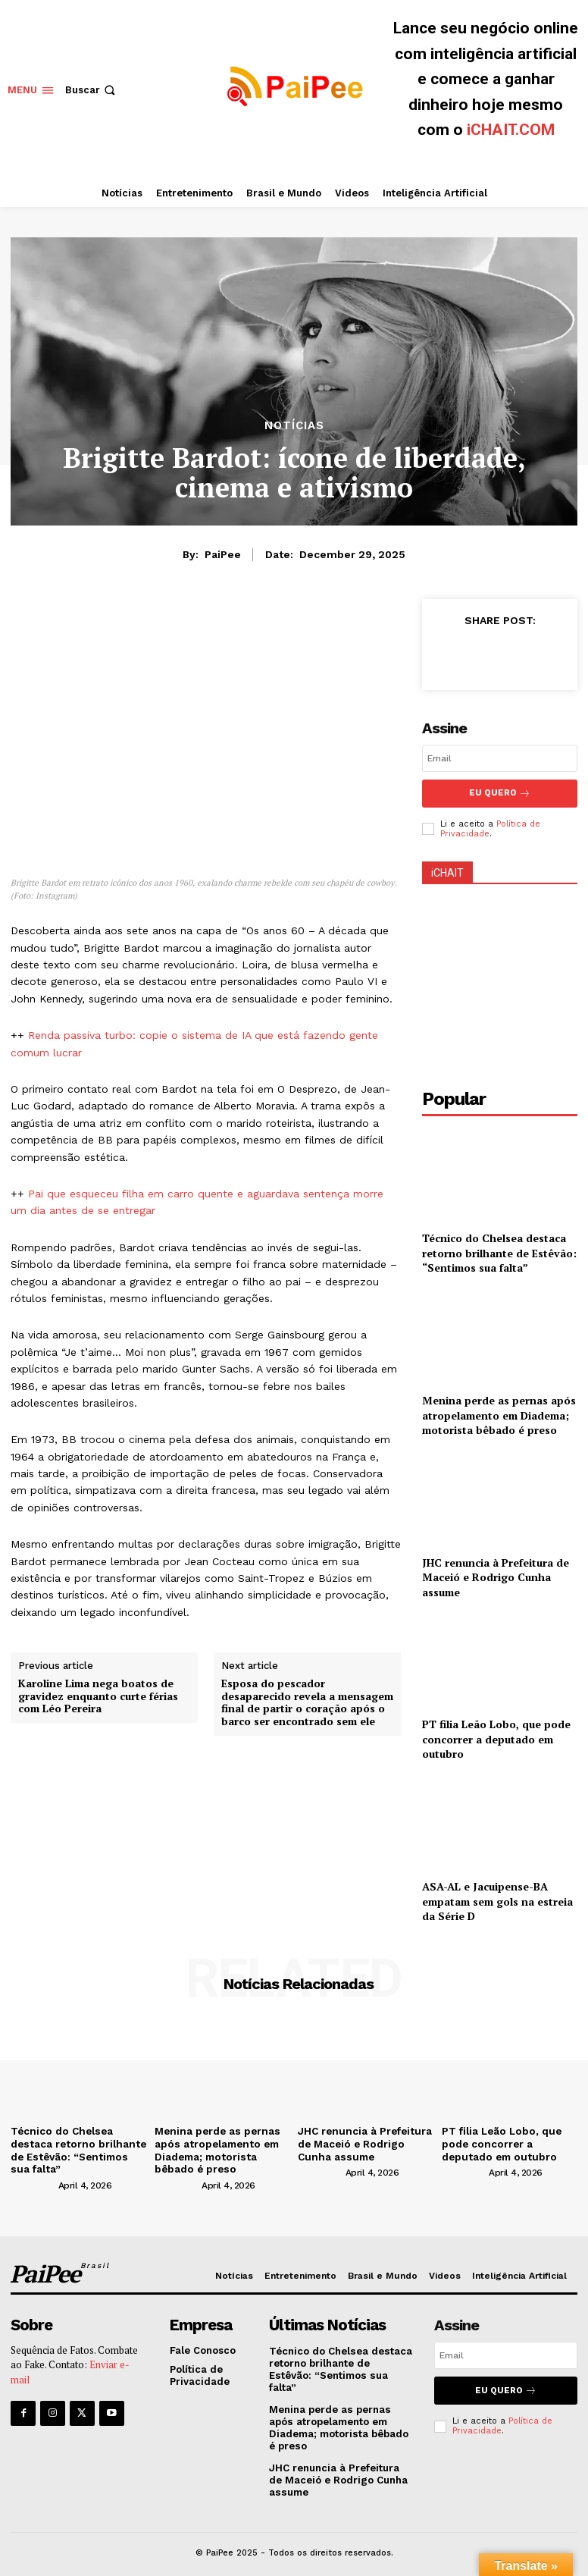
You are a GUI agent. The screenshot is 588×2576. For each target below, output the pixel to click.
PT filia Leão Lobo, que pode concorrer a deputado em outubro (496, 1737)
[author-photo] (33, 2180)
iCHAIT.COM (511, 130)
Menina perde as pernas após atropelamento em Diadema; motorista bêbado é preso (499, 1413)
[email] (499, 758)
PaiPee (223, 554)
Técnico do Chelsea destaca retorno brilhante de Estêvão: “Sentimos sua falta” (499, 1251)
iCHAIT (447, 871)
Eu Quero (500, 793)
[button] (91, 90)
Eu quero (506, 2385)
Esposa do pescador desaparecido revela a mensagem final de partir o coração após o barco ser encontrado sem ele (307, 1702)
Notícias (294, 425)
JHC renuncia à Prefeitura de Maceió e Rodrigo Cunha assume (495, 1576)
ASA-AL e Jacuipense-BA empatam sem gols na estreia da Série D (497, 1900)
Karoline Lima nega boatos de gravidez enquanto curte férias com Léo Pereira (98, 1696)
